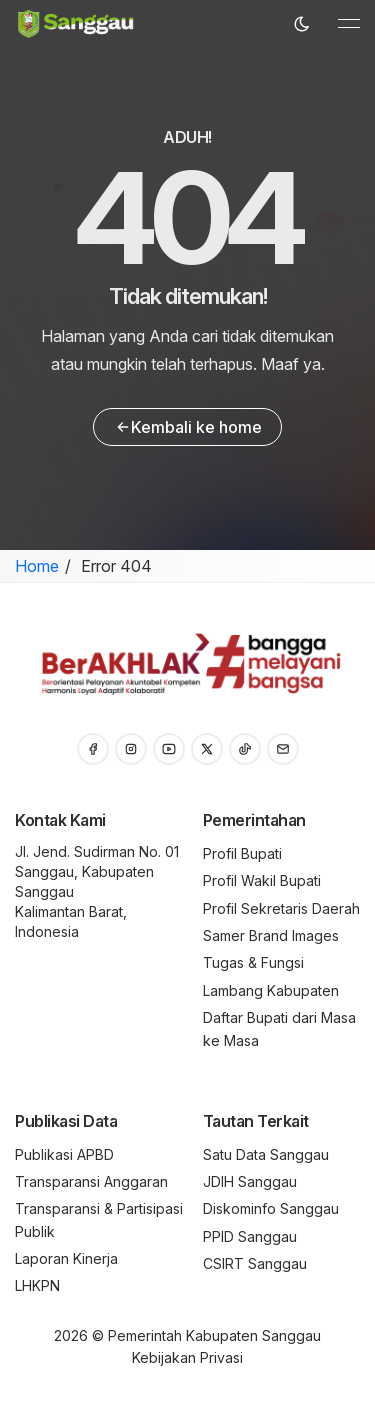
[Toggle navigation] (349, 24)
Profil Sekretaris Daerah (281, 908)
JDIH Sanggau (250, 1181)
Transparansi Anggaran (91, 1181)
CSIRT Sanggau (255, 1263)
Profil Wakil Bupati (262, 880)
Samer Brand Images (271, 935)
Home (37, 566)
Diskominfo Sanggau (271, 1208)
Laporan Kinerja (66, 1258)
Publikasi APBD (64, 1154)
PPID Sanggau (250, 1236)
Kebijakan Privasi (187, 1357)
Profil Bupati (242, 853)
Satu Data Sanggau (266, 1154)
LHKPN (37, 1285)
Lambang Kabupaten (271, 990)
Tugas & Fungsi (253, 962)
